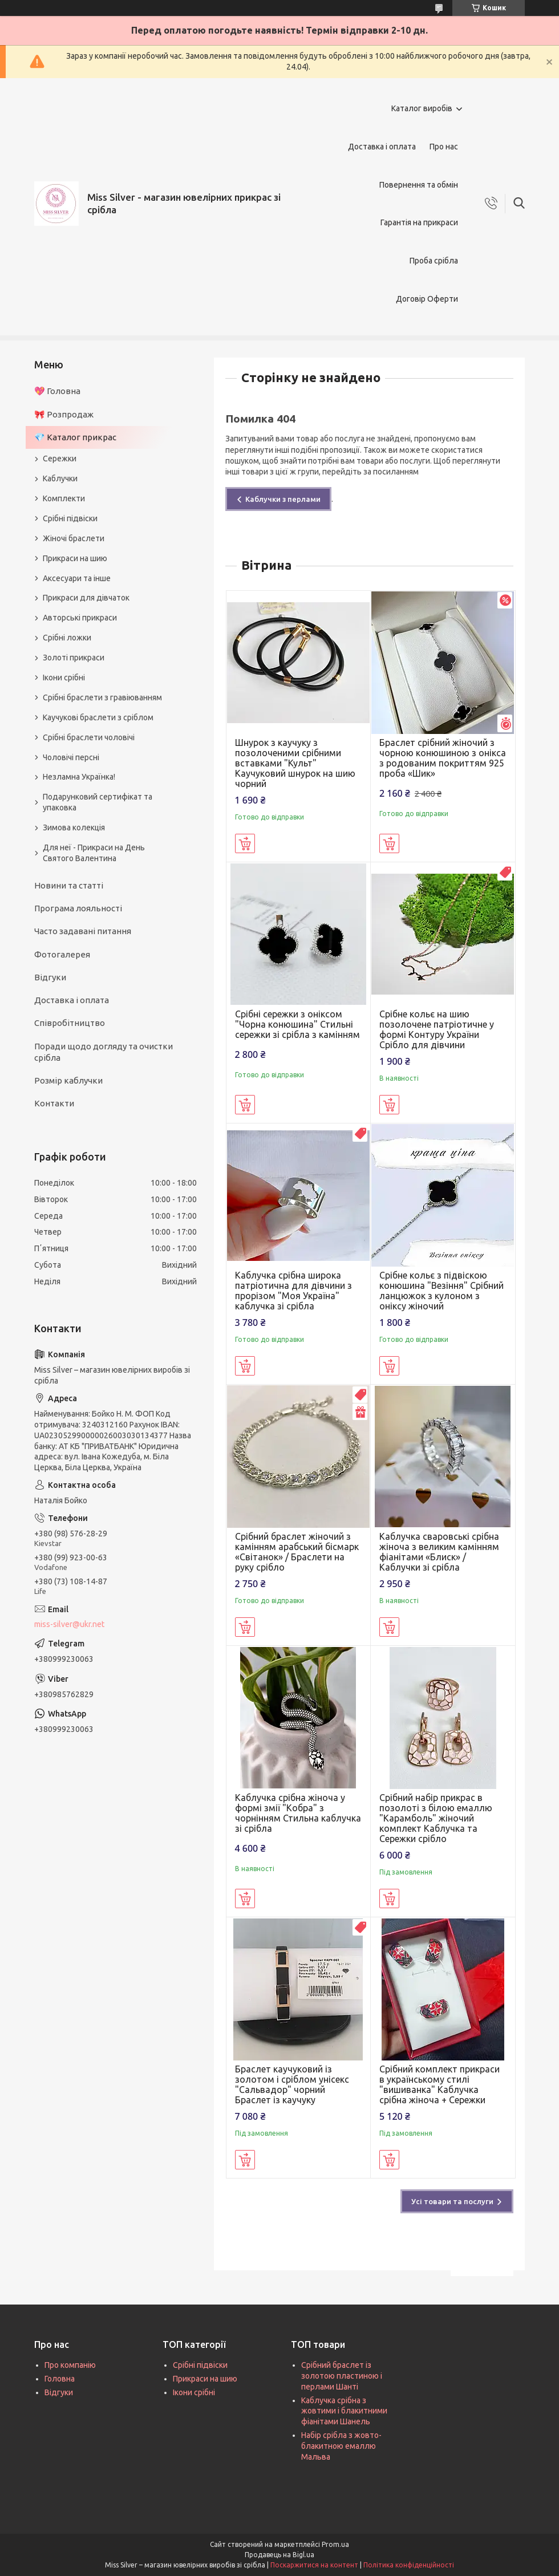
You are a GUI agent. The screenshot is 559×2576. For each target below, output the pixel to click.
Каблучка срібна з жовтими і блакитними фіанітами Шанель (344, 2411)
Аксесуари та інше (77, 578)
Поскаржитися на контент (314, 2565)
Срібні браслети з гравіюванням (102, 697)
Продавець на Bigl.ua (279, 2554)
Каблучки (60, 478)
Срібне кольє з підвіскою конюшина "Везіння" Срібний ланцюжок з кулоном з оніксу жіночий (441, 1290)
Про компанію (70, 2365)
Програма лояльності (78, 908)
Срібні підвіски (70, 518)
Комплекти (64, 498)
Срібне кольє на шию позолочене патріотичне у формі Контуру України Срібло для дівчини (436, 1029)
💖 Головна (57, 391)
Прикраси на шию (75, 558)
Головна (59, 2378)
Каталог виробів (421, 108)
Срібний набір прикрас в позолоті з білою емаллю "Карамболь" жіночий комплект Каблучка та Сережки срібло (435, 1818)
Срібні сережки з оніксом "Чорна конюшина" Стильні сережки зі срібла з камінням (297, 1024)
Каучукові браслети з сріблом (98, 717)
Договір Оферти (427, 298)
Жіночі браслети (73, 538)
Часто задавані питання (82, 931)
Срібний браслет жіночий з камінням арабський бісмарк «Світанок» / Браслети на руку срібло (297, 1551)
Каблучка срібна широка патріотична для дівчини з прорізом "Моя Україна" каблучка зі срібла (293, 1290)
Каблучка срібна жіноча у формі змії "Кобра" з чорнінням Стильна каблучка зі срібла (298, 1812)
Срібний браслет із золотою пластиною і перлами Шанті (341, 2375)
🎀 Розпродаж (64, 414)
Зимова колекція (74, 827)
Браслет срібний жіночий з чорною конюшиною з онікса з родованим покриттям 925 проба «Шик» (442, 757)
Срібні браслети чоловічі (89, 737)
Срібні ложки (67, 637)
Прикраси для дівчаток (86, 597)
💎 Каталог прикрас (75, 437)
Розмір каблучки (68, 1080)
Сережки (59, 458)
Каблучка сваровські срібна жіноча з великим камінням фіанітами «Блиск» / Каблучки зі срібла (439, 1551)
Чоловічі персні (71, 757)
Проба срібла (434, 260)
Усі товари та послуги (452, 2201)
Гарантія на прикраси (419, 222)
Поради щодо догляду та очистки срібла (103, 1051)
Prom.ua (335, 2544)
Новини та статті (68, 885)
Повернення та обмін (418, 184)
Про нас (444, 146)
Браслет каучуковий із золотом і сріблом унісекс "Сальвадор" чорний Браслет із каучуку (292, 2084)
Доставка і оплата (382, 146)
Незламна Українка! (79, 776)
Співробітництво (69, 1023)
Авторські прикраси (80, 617)
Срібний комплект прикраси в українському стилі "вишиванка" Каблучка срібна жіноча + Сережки (439, 2084)
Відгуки (50, 977)
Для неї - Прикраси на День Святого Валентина (94, 853)
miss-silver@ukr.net (69, 1624)
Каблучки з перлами (283, 499)
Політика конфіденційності (408, 2565)
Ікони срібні (64, 677)
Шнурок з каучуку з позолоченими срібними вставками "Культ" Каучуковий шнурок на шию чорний (295, 763)
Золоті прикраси (73, 657)
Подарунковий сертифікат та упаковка (97, 802)
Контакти (54, 1103)
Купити (245, 843)
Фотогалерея (62, 954)
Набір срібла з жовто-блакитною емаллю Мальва (341, 2446)
